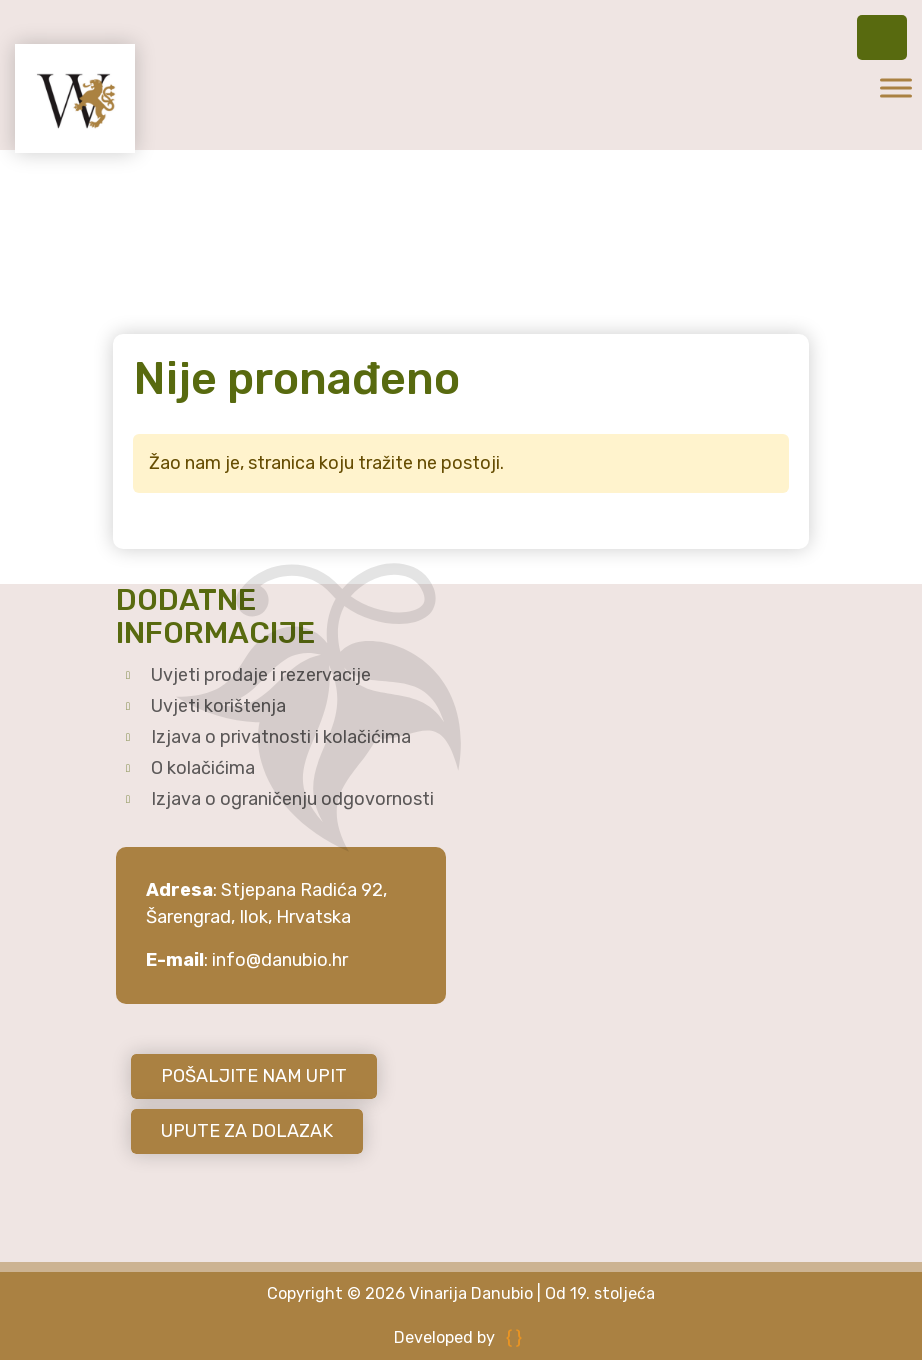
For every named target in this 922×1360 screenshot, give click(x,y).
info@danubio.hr (280, 960)
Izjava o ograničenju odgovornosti (292, 799)
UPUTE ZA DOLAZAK (247, 1131)
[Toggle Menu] (896, 87)
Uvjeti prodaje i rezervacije (261, 675)
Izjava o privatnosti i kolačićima (281, 737)
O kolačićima (203, 768)
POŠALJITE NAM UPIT (254, 1076)
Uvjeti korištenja (218, 706)
